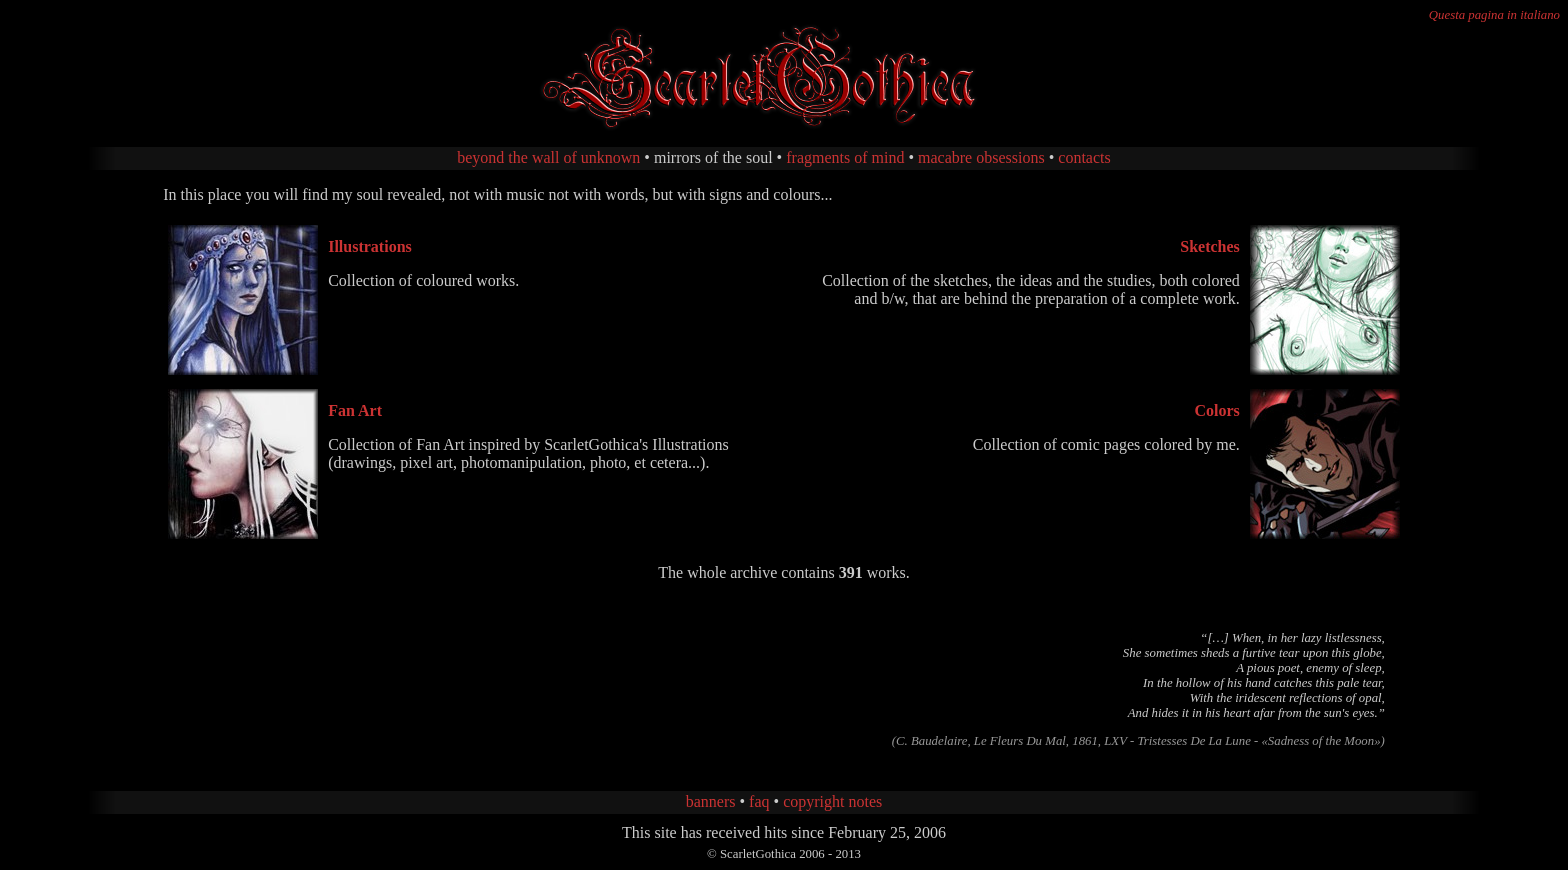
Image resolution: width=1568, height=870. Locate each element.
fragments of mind (845, 157)
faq (759, 801)
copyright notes (832, 801)
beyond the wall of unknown (548, 157)
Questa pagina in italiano (1494, 15)
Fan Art (355, 410)
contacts (1084, 157)
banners (711, 801)
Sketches (1210, 246)
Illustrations (370, 246)
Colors (1216, 410)
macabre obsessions (981, 157)
